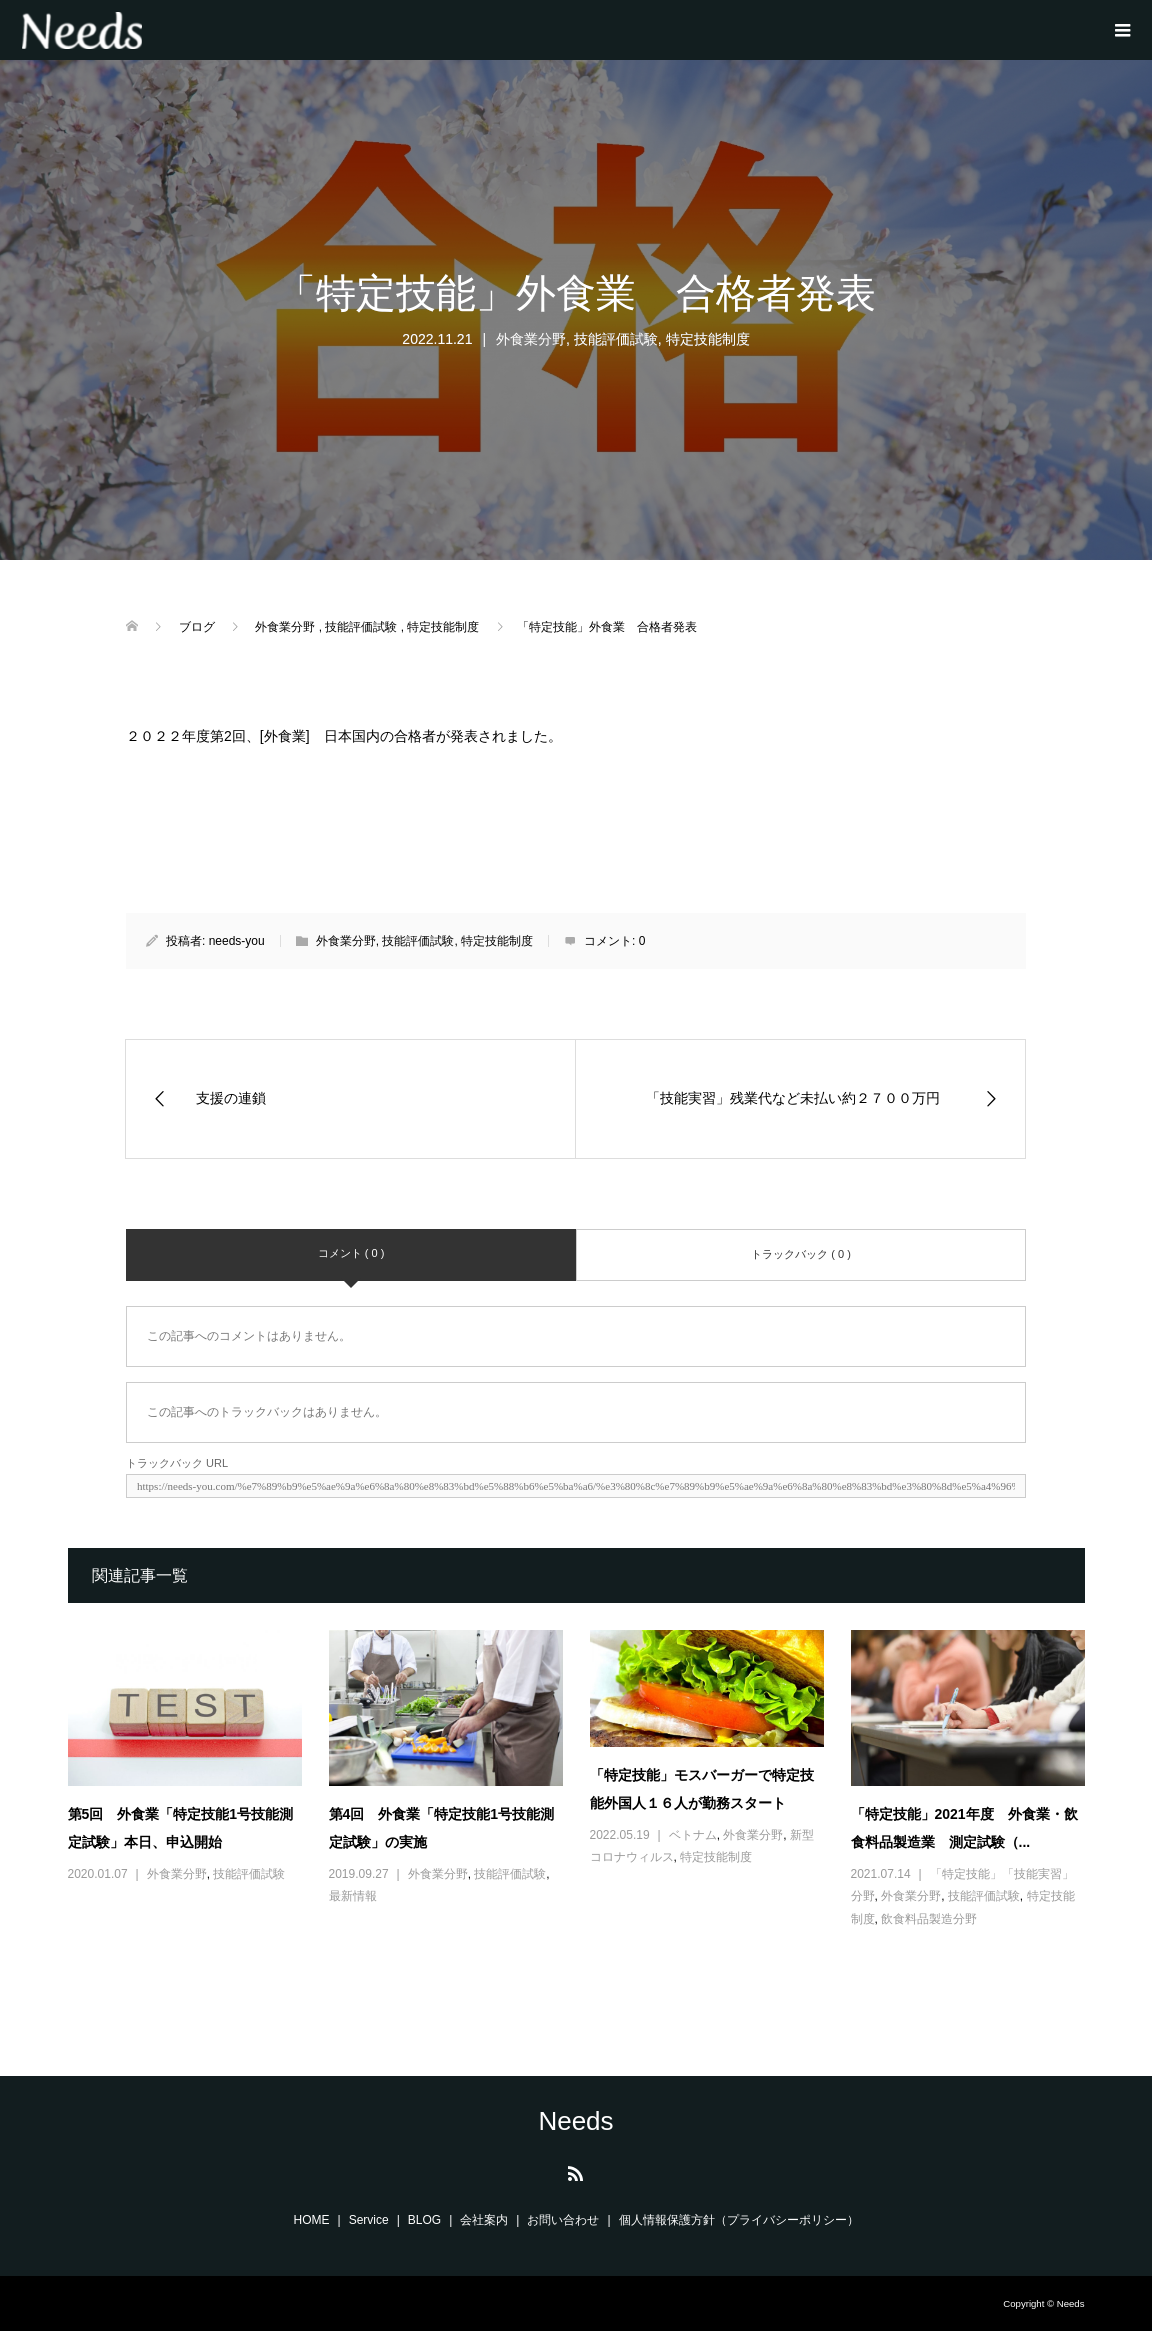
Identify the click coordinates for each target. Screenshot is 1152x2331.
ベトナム (693, 1835)
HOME (312, 2220)
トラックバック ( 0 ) (801, 1254)
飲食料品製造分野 (929, 1919)
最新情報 (353, 1896)
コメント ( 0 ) (351, 1253)
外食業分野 (531, 339)
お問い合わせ (563, 2220)
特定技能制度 (708, 339)
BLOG (424, 2220)
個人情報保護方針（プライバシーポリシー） (739, 2220)
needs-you (237, 941)
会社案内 (484, 2220)
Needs (575, 2121)
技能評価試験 (616, 339)
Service (369, 2220)
